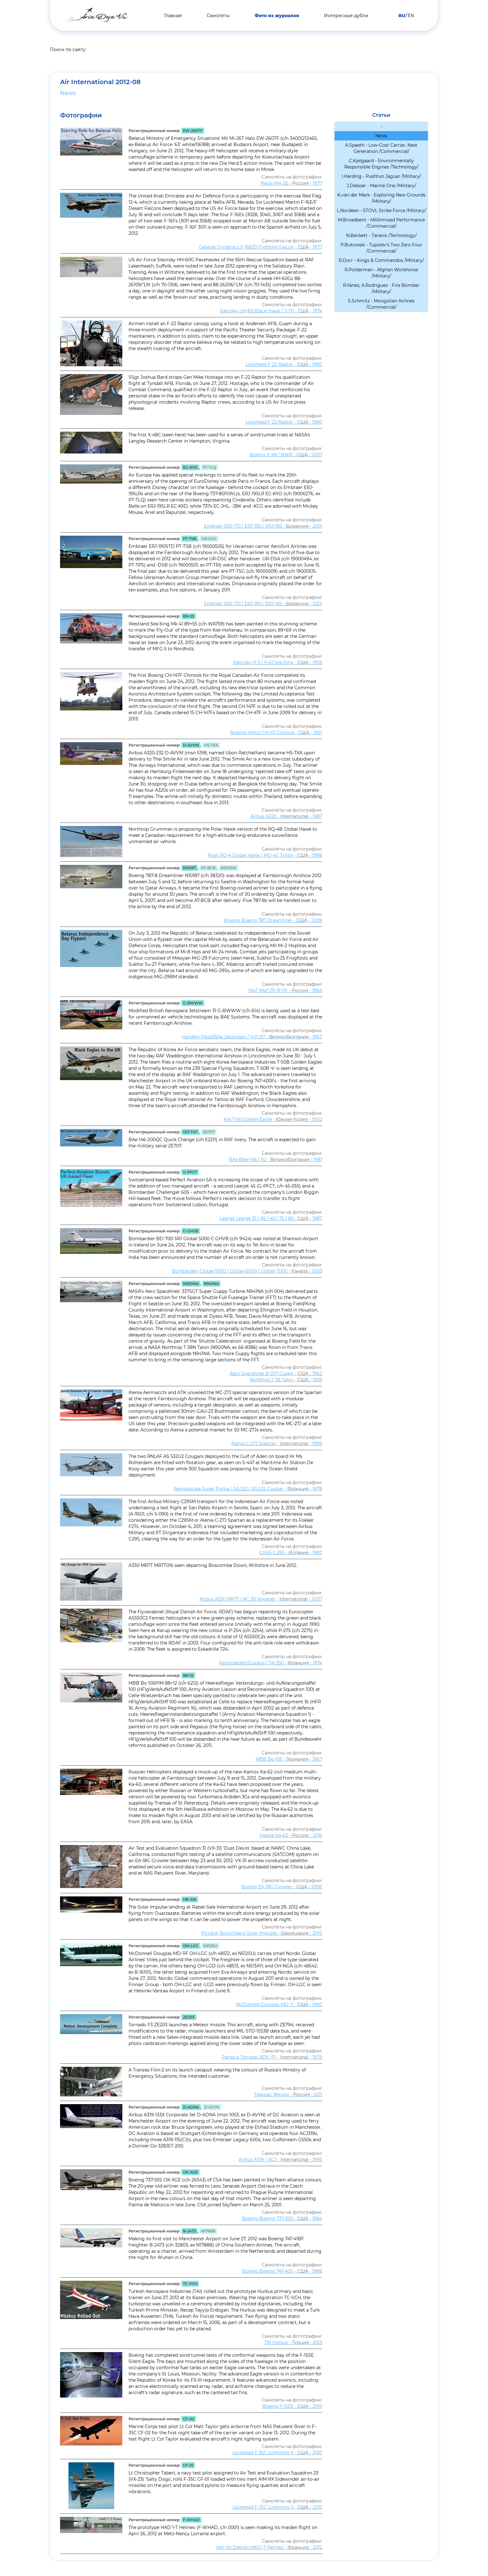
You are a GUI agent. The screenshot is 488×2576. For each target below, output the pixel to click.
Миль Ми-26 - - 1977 (291, 183)
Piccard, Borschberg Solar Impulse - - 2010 (261, 1933)
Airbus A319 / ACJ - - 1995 (280, 2159)
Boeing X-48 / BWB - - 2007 (286, 455)
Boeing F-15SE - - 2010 (292, 2406)
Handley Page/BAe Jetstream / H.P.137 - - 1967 (252, 1037)
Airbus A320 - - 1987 (286, 816)
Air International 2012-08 (107, 82)
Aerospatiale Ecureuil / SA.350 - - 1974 (270, 1663)
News (68, 93)
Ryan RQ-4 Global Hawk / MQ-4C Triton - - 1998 (265, 855)
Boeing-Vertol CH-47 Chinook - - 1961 (276, 732)
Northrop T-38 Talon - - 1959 (286, 1380)
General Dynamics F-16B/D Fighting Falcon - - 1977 (260, 247)
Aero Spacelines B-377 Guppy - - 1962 (276, 1373)
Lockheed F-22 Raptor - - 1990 (284, 364)
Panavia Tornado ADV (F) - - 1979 (272, 2057)
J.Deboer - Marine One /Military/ (381, 185)
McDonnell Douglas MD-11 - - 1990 (279, 2004)
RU (401, 15)
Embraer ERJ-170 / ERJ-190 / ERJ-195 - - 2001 (263, 526)
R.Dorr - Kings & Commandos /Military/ (381, 260)
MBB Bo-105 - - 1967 (289, 1759)
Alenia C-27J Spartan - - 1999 (276, 1443)
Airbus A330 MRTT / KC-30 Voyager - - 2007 (260, 1599)
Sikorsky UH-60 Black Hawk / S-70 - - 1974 (271, 311)
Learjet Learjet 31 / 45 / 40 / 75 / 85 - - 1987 (271, 1218)
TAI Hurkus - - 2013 (293, 2342)
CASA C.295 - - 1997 (290, 1552)
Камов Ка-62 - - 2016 (291, 1835)
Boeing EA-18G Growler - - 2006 (281, 1887)
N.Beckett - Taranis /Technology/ (381, 235)
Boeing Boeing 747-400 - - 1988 (282, 2271)
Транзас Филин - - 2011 (288, 2094)
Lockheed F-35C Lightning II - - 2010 (277, 2452)
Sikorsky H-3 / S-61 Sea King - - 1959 (277, 662)
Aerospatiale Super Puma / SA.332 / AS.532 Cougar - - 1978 (248, 1489)
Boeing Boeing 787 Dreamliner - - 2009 (273, 920)
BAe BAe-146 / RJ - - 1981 (275, 1159)
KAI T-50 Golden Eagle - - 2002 (272, 1119)
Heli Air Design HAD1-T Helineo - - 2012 (269, 2547)
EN (411, 15)
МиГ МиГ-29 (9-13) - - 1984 (285, 990)
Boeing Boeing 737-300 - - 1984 (282, 2218)
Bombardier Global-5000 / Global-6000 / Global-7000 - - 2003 (247, 1271)
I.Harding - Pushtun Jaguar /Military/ (381, 176)
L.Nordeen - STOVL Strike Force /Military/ (381, 210)
